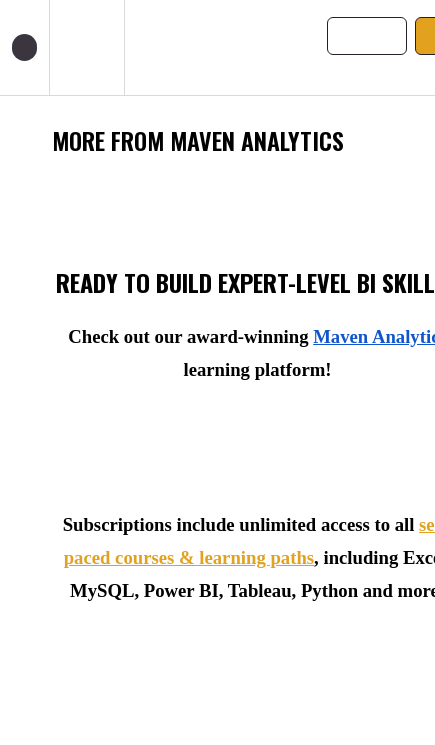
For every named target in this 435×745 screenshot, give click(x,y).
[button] (24, 47)
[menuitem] (86, 47)
